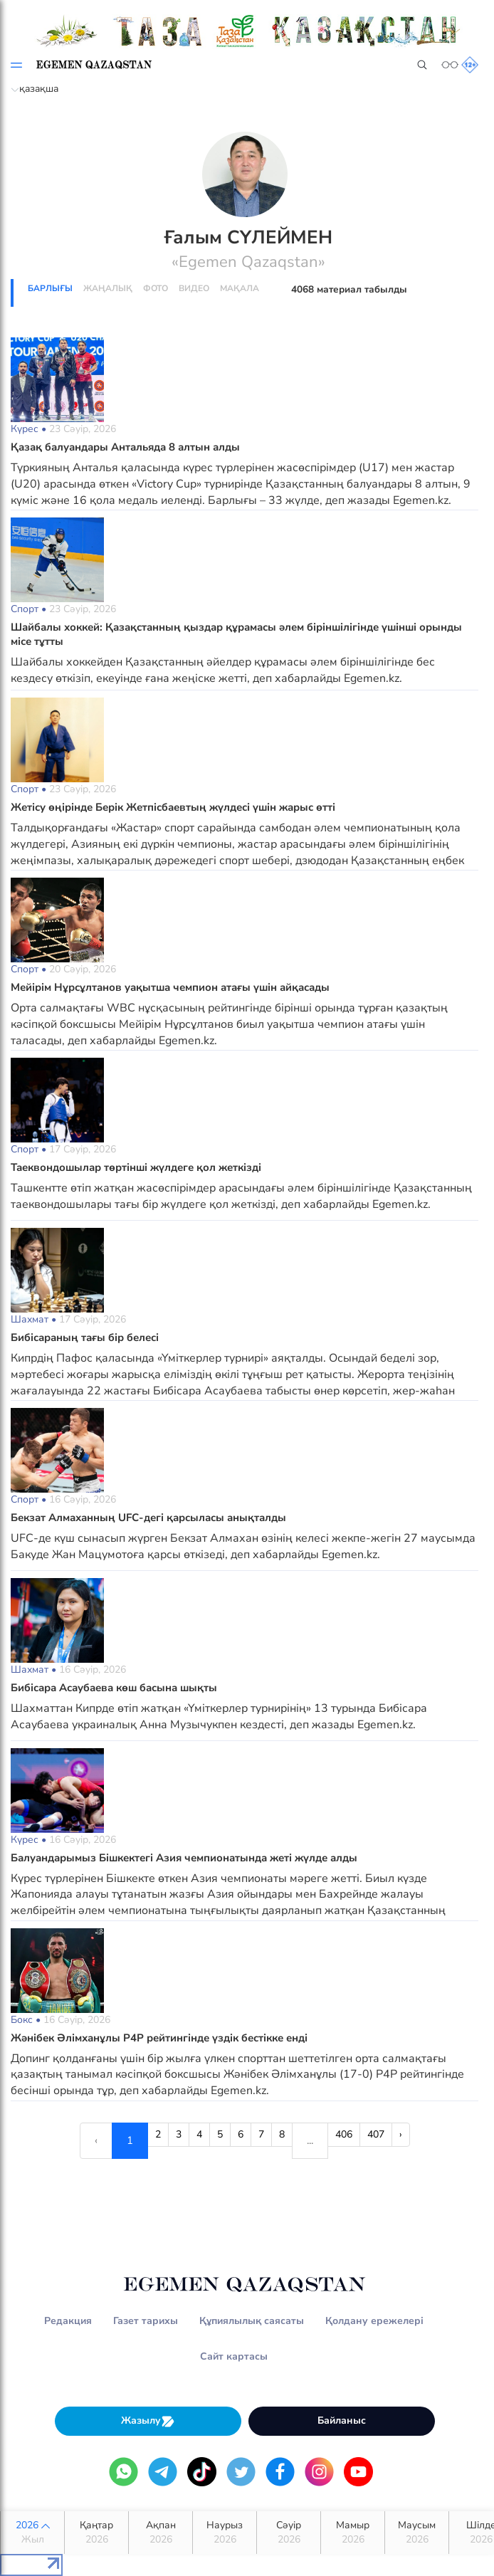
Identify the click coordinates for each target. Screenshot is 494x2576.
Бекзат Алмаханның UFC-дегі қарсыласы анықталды (148, 1517)
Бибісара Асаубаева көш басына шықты (114, 1688)
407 (375, 2134)
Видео (194, 288)
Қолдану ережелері (374, 2321)
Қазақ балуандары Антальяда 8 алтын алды (125, 447)
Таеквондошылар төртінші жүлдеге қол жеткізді (136, 1167)
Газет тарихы (145, 2321)
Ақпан (160, 2532)
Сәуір (288, 2532)
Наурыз (224, 2532)
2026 (32, 2532)
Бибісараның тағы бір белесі (85, 1337)
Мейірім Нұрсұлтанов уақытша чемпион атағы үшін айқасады (170, 987)
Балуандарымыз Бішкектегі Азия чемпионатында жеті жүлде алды (184, 1858)
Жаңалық (107, 288)
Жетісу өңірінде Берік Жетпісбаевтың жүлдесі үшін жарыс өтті (173, 807)
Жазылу (148, 2421)
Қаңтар (96, 2532)
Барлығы (50, 288)
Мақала (239, 288)
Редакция (68, 2321)
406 (343, 2134)
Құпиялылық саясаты (251, 2321)
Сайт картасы (234, 2356)
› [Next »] (400, 2134)
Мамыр (352, 2532)
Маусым (416, 2532)
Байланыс (341, 2420)
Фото (155, 288)
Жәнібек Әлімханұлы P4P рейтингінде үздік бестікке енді (159, 2038)
